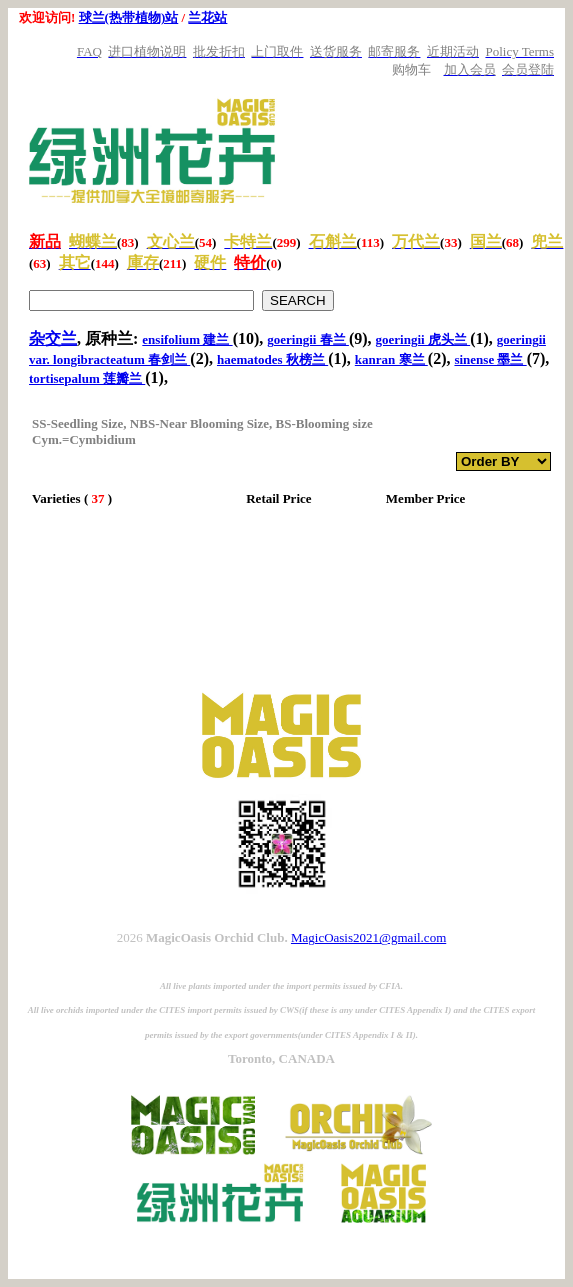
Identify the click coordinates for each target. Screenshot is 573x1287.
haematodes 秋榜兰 (272, 359)
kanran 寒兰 (391, 359)
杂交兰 (53, 338)
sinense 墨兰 (490, 359)
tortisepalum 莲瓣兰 (87, 378)
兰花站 (207, 17)
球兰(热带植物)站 (129, 17)
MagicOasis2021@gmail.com (368, 937)
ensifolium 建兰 (187, 339)
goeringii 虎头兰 (423, 339)
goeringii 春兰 (308, 339)
